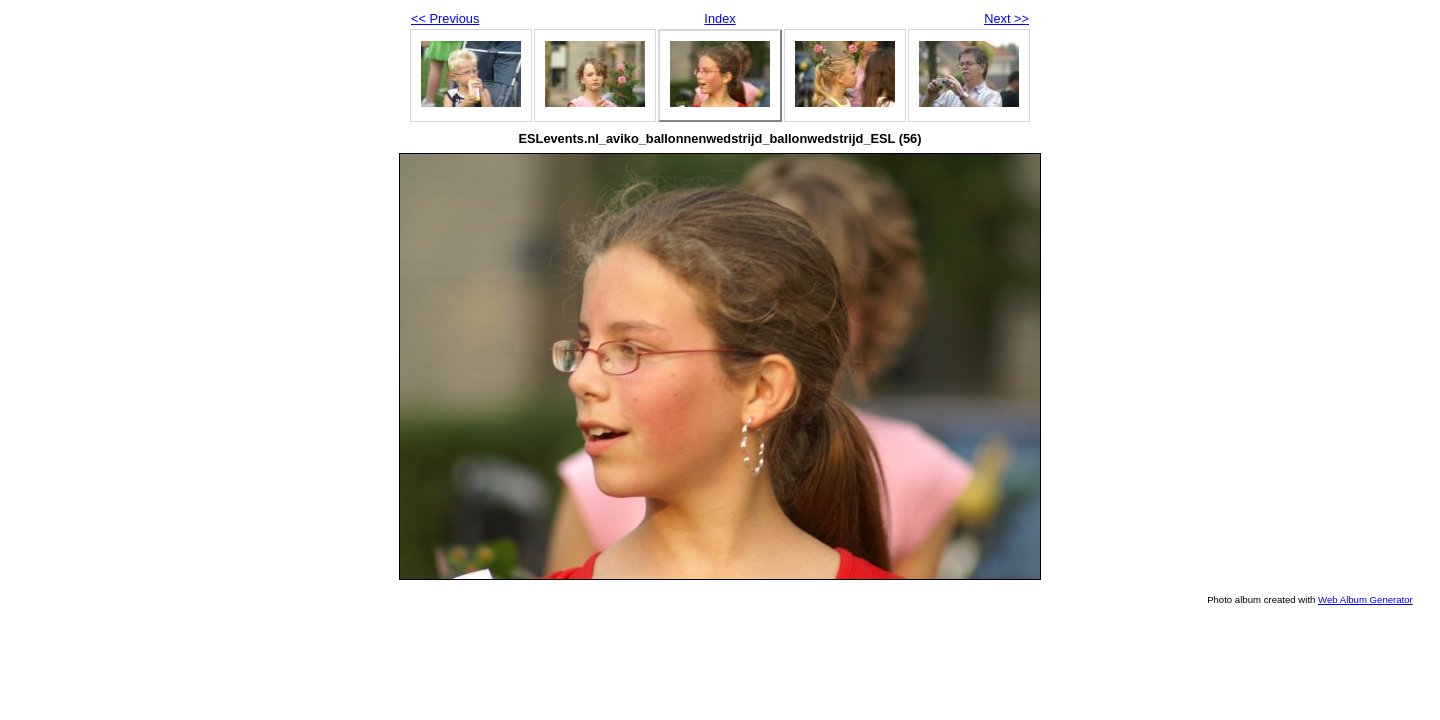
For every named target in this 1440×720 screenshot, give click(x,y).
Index (719, 18)
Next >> (1006, 18)
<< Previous (445, 18)
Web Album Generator (1365, 599)
